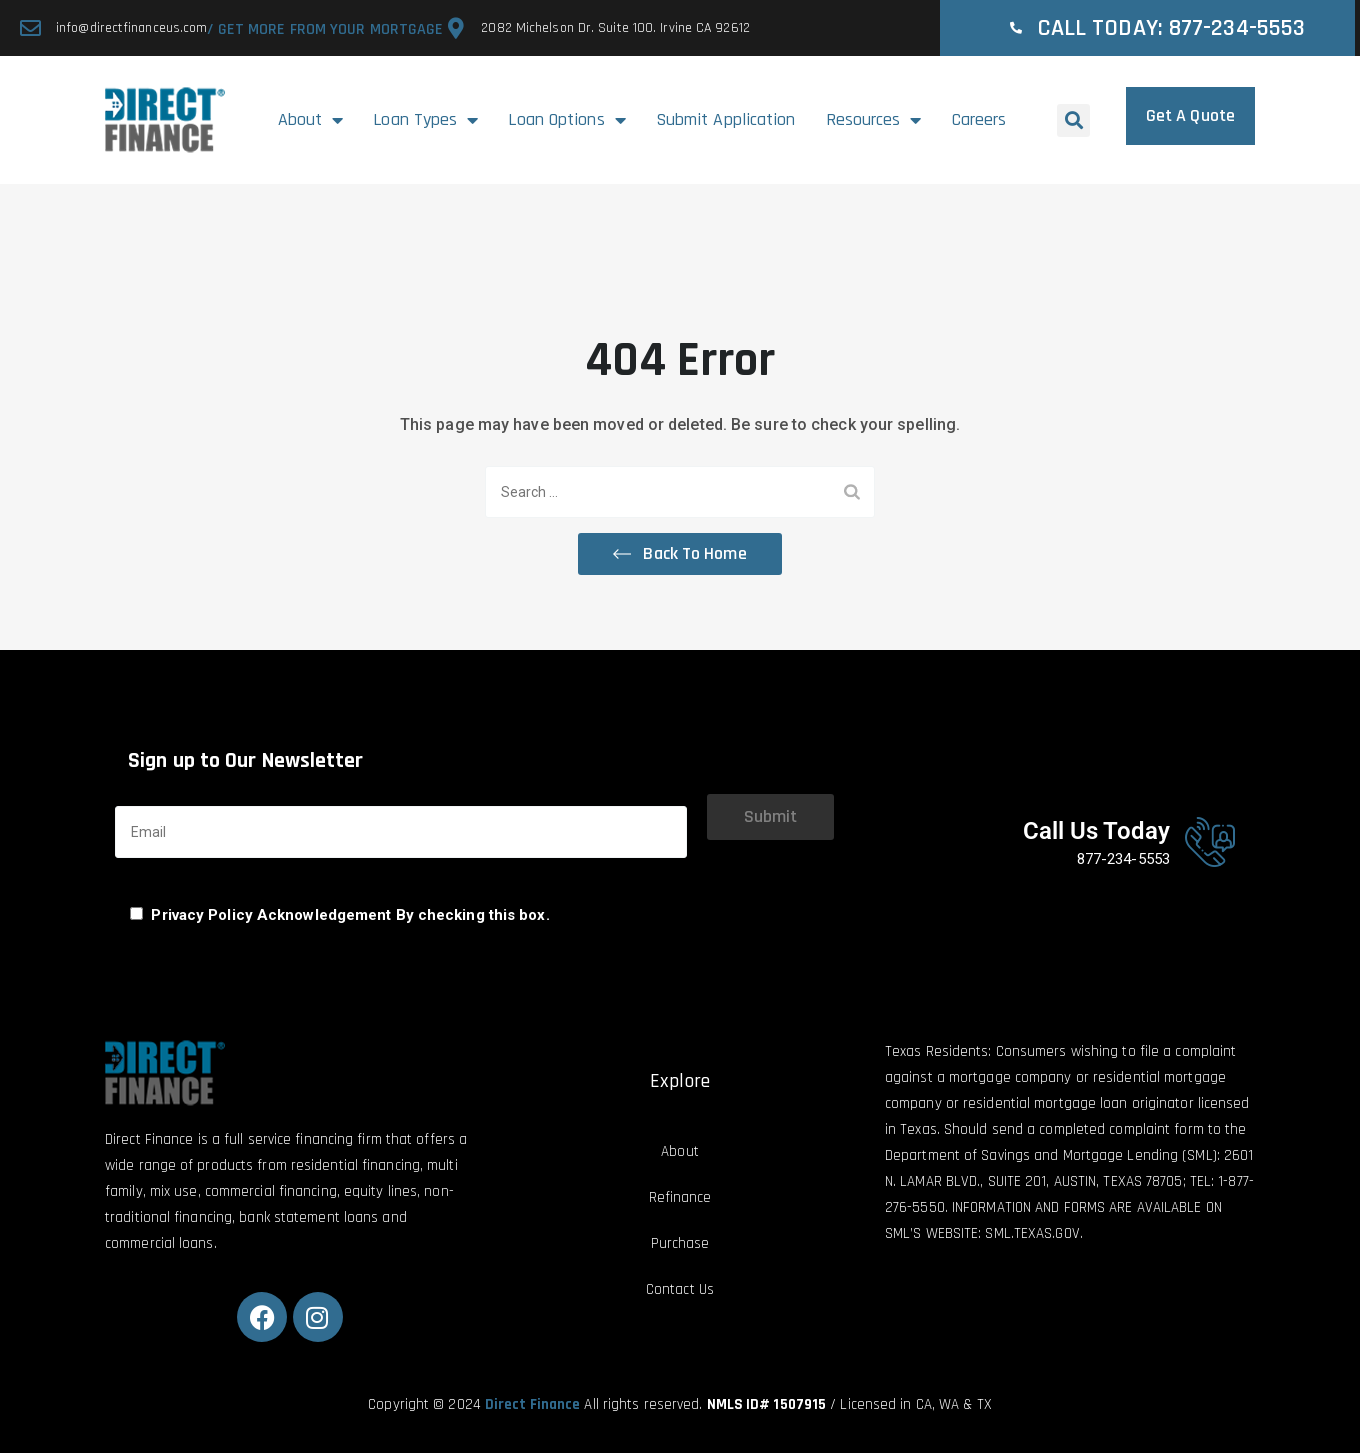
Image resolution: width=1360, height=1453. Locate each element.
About (311, 120)
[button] (1073, 120)
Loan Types (425, 120)
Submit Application (726, 119)
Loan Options (566, 120)
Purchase (680, 1243)
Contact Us (680, 1289)
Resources (874, 120)
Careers (979, 119)
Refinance (680, 1197)
